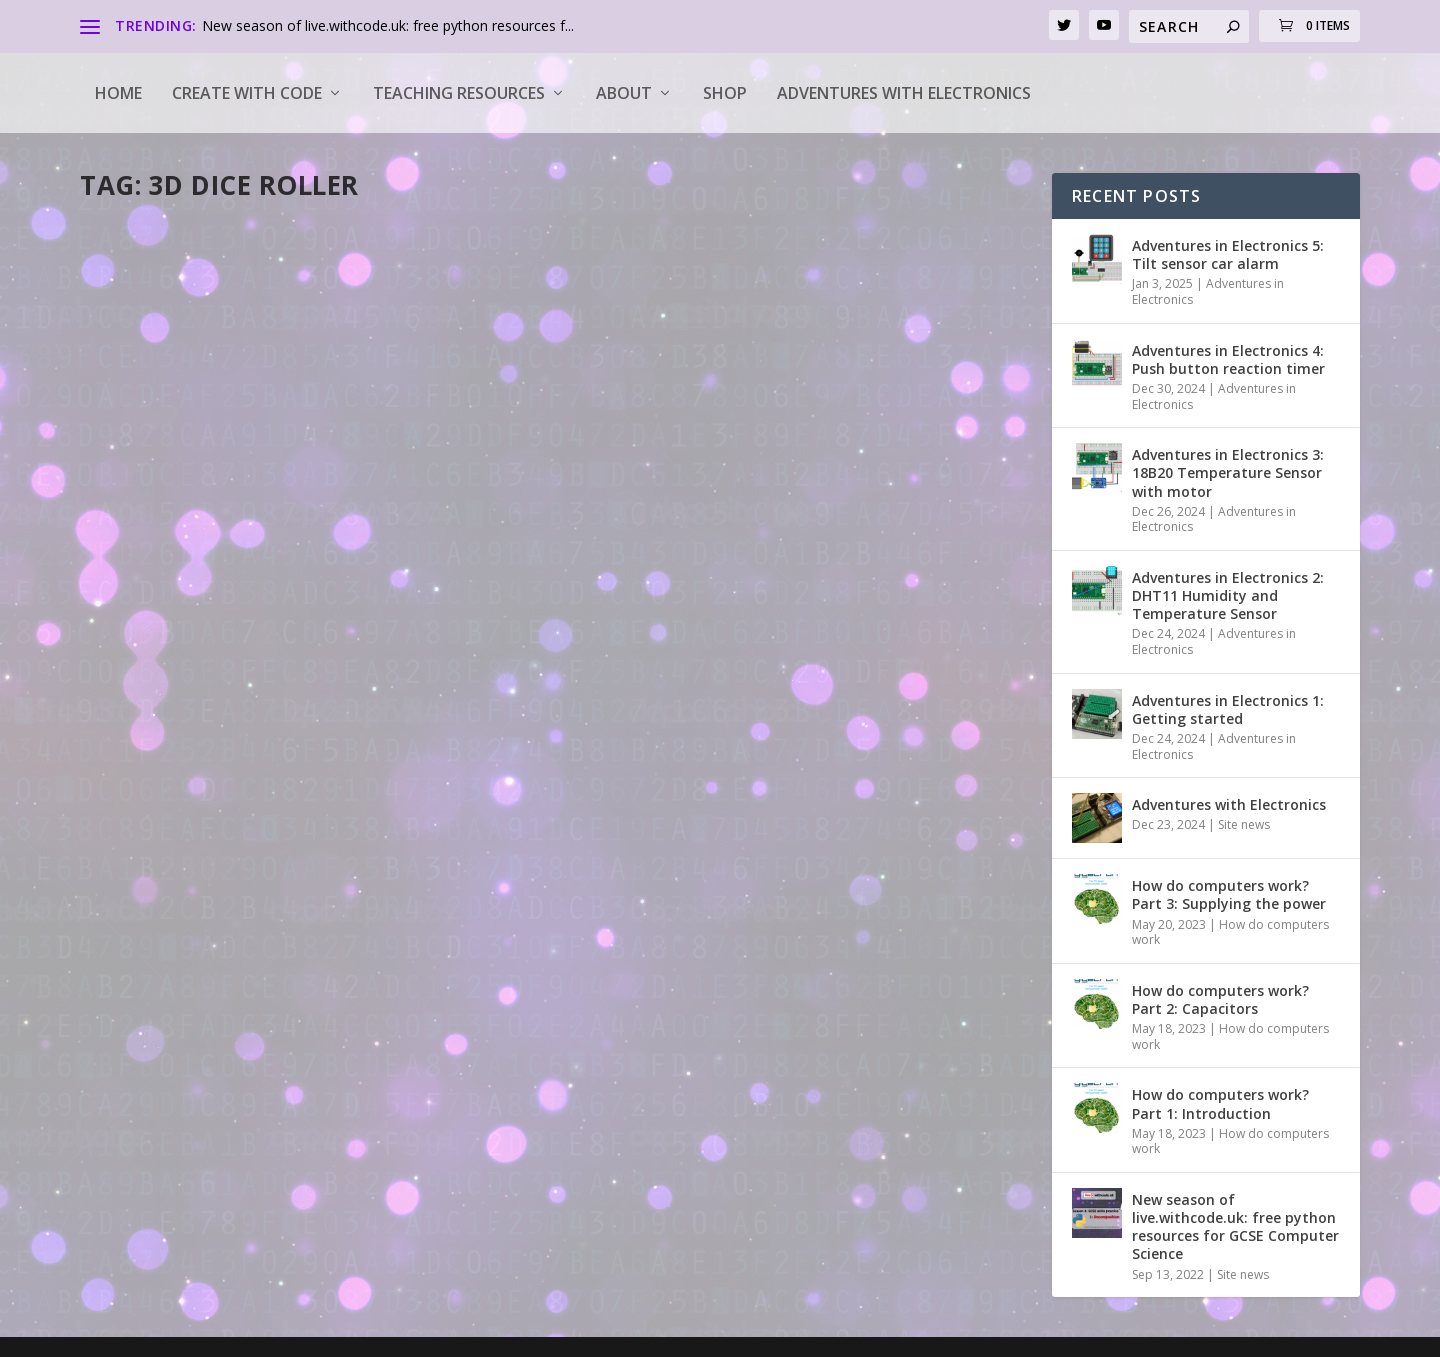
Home (118, 93)
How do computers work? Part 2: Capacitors (1220, 999)
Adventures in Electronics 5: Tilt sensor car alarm (1228, 254)
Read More (152, 610)
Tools (277, 507)
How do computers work (1230, 932)
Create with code (247, 93)
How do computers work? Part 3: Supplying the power (1229, 894)
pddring (140, 507)
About (624, 93)
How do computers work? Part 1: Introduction (1220, 1103)
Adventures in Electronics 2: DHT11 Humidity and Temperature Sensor (1228, 595)
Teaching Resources (459, 93)
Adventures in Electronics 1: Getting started (1228, 709)
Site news (1244, 824)
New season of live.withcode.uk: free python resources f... (388, 25)
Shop (725, 93)
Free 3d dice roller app (203, 476)
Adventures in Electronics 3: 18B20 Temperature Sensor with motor (1228, 472)
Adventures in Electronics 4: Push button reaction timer (1228, 359)
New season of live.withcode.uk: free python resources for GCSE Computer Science (1235, 1227)
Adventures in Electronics (1208, 291)
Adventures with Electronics (904, 93)
